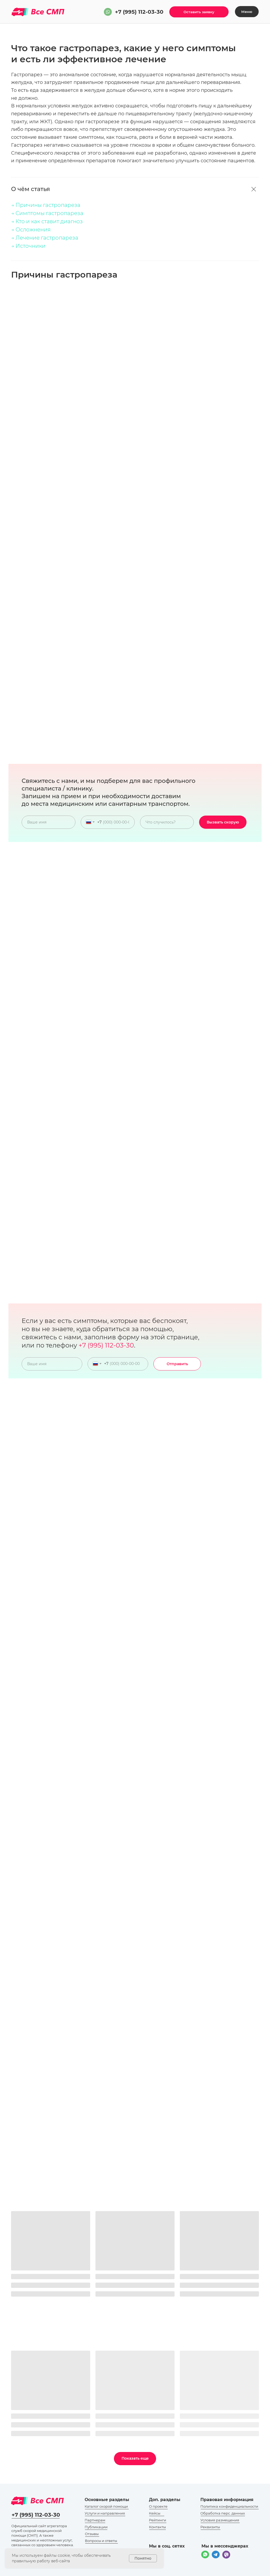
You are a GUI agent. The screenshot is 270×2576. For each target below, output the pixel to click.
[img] (108, 12)
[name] (48, 822)
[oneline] (167, 822)
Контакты (157, 2527)
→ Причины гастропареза (45, 205)
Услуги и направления (105, 2513)
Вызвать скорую (223, 822)
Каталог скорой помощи (106, 2506)
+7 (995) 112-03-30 (139, 12)
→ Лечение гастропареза (44, 238)
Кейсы (154, 2513)
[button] (199, 11)
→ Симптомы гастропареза (47, 213)
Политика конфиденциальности (229, 2506)
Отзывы (92, 2534)
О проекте (158, 2506)
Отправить (177, 1363)
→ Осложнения (31, 229)
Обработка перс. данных (222, 2513)
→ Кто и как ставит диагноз (47, 221)
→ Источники (28, 246)
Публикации (96, 2527)
